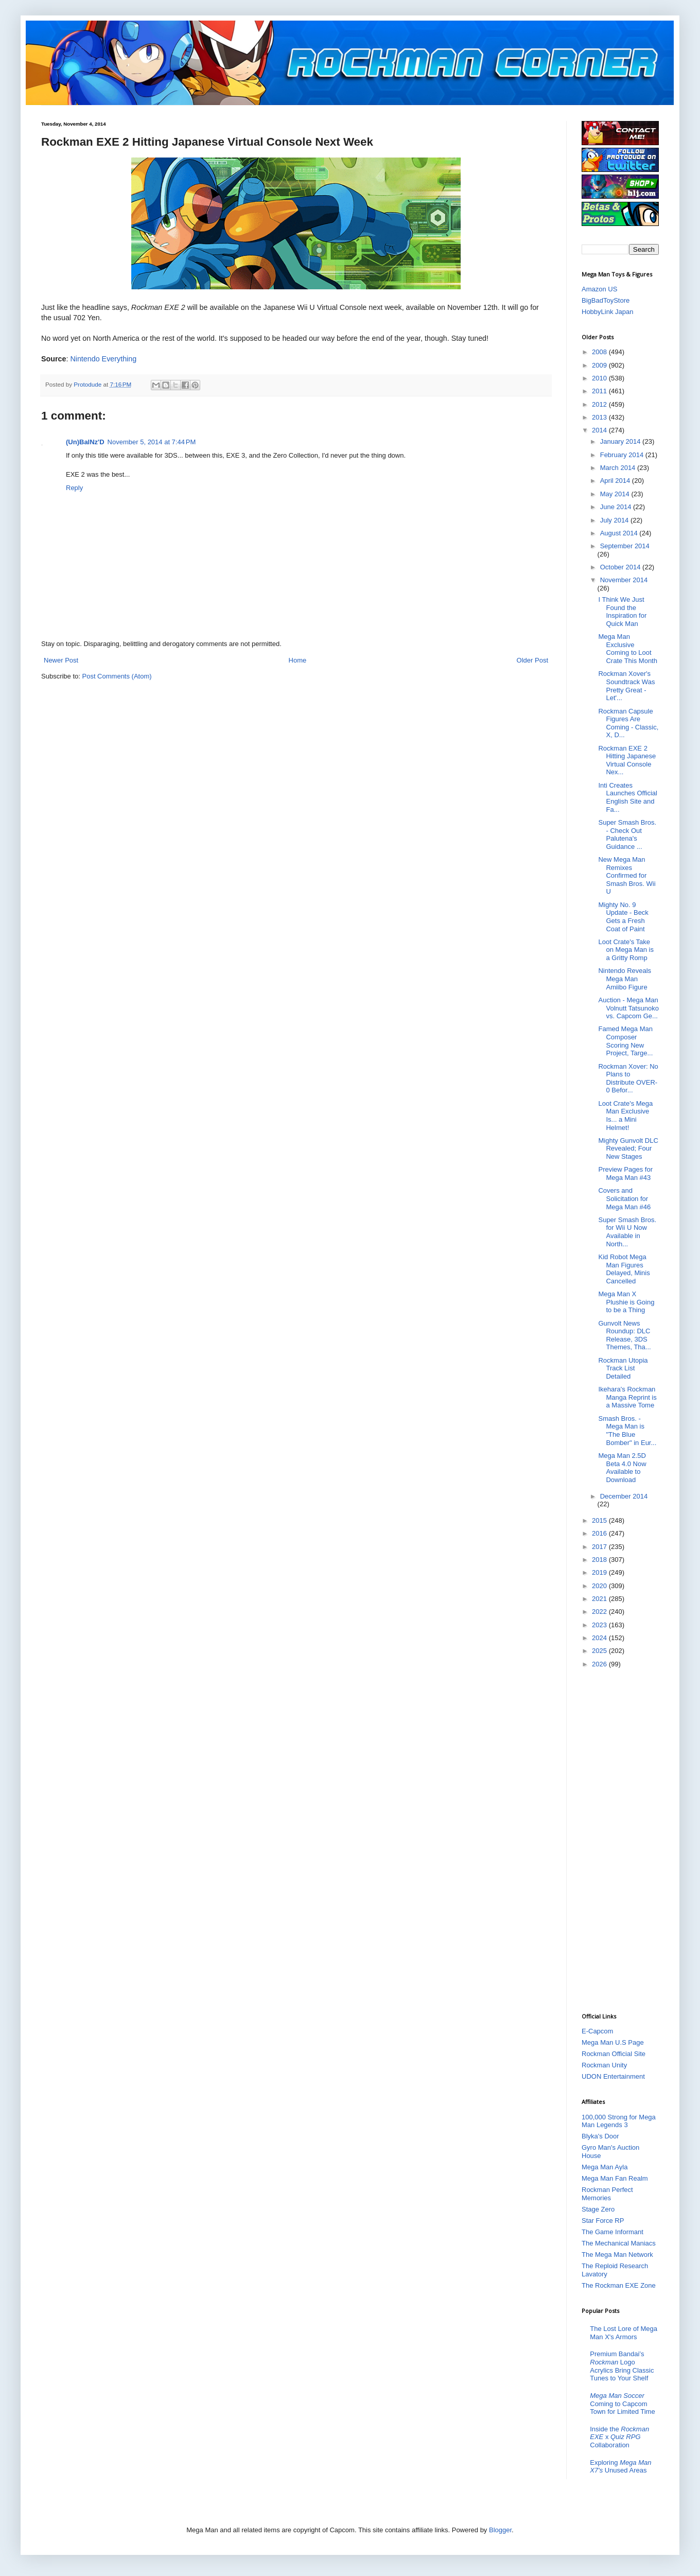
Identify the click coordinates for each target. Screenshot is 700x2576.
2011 (600, 391)
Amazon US (599, 289)
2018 (600, 1559)
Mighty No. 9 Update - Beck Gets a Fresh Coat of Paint (623, 917)
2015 (600, 1520)
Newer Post (61, 660)
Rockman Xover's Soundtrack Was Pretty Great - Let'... (626, 686)
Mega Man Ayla (604, 2167)
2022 (600, 1611)
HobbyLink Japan (607, 312)
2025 (600, 1651)
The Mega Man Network (617, 2254)
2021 (600, 1599)
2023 (600, 1625)
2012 (600, 404)
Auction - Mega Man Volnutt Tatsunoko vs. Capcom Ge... (628, 1008)
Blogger (500, 2530)
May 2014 (616, 494)
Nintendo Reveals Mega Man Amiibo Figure (624, 978)
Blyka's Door (600, 2136)
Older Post (532, 660)
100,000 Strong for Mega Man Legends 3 (619, 2121)
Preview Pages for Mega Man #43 (625, 1173)
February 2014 (622, 455)
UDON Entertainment (613, 2076)
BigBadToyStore (605, 300)
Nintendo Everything (103, 359)
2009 (600, 365)
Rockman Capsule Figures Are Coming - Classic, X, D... (628, 723)
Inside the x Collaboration (619, 2437)
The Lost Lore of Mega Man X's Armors (623, 2333)
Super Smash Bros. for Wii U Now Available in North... (627, 1232)
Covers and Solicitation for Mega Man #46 (624, 1198)
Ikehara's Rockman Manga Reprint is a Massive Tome (627, 1397)
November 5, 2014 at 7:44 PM (152, 442)
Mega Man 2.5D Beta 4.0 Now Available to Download (622, 1468)
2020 (600, 1586)
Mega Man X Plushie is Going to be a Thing (626, 1302)
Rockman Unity (604, 2065)
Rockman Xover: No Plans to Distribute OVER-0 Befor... (628, 1078)
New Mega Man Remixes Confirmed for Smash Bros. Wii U (626, 875)
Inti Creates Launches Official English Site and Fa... (627, 797)
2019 (600, 1572)
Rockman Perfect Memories (607, 2194)
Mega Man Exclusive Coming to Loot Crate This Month (627, 649)
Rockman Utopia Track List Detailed (622, 1368)
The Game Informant (612, 2232)
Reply (74, 488)
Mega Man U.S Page (613, 2042)
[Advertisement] (623, 1839)
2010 (600, 378)
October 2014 (621, 567)
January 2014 (621, 441)
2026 (600, 1664)
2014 (600, 430)
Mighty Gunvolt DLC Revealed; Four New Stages (628, 1148)
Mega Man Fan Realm (615, 2178)
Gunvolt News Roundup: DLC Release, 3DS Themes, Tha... (624, 1335)
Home (298, 660)
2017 (600, 1547)
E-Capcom (597, 2031)
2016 (600, 1533)
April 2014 (616, 480)
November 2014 (624, 580)
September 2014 (625, 546)
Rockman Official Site (613, 2054)
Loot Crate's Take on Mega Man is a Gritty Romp (626, 950)
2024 (600, 1638)
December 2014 (624, 1496)
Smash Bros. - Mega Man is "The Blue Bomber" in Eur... (627, 1431)
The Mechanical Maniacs (619, 2243)
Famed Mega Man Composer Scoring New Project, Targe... (625, 1041)
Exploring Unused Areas (620, 2467)
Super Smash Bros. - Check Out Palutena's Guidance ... (627, 834)
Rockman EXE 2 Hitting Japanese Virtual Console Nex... (627, 760)
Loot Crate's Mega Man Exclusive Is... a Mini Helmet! (625, 1116)
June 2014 (616, 507)
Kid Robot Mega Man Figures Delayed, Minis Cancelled (624, 1269)
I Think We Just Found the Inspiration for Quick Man (622, 612)
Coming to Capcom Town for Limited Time (622, 2403)
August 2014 (620, 533)
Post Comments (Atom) (117, 676)
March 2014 (618, 468)
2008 (600, 352)
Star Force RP (603, 2220)
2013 (600, 417)
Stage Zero (598, 2209)
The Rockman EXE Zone (619, 2285)
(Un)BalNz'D (85, 442)
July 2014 (615, 520)
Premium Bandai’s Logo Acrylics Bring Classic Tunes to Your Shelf (622, 2366)
